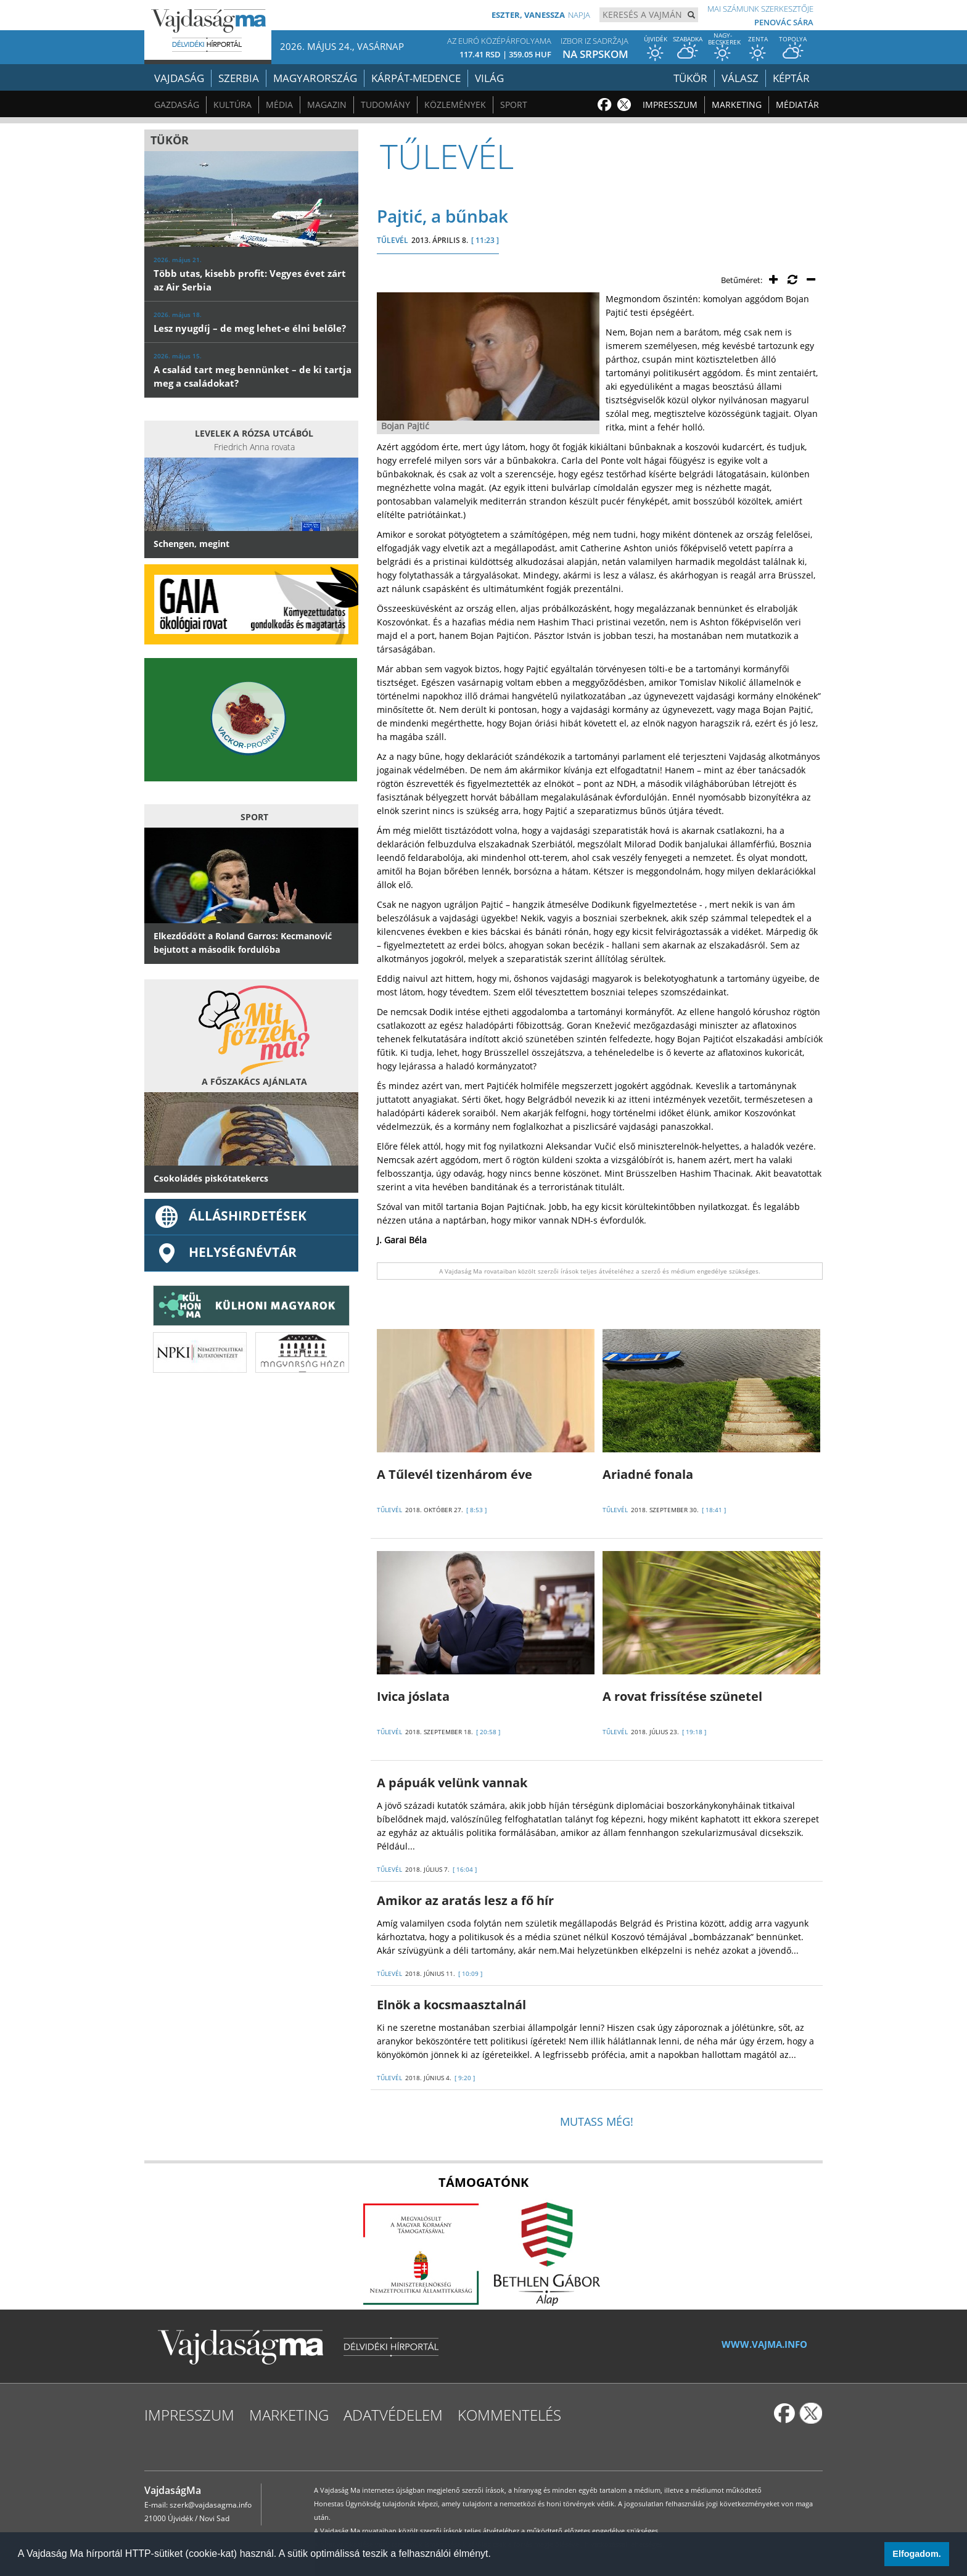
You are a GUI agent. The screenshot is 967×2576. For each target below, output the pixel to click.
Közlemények (455, 104)
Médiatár (797, 104)
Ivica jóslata (413, 1696)
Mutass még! (596, 2121)
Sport (513, 104)
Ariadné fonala (648, 1474)
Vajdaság (179, 78)
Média (279, 104)
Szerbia (238, 78)
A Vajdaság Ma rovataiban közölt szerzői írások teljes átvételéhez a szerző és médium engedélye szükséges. (599, 1271)
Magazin (327, 104)
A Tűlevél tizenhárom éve (454, 1474)
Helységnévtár (225, 1252)
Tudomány (385, 104)
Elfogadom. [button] (916, 2554)
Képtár (791, 78)
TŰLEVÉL (392, 240)
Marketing (737, 104)
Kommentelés (509, 2415)
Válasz (740, 78)
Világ (489, 78)
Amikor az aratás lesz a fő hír (465, 1900)
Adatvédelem (393, 2415)
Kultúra (232, 104)
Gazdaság (176, 104)
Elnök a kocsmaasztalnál (451, 2004)
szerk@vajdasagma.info (211, 2505)
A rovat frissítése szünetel (682, 1696)
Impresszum (670, 104)
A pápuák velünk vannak (452, 1782)
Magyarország (315, 78)
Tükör (690, 78)
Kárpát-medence (416, 78)
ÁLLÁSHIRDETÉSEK (230, 1215)
